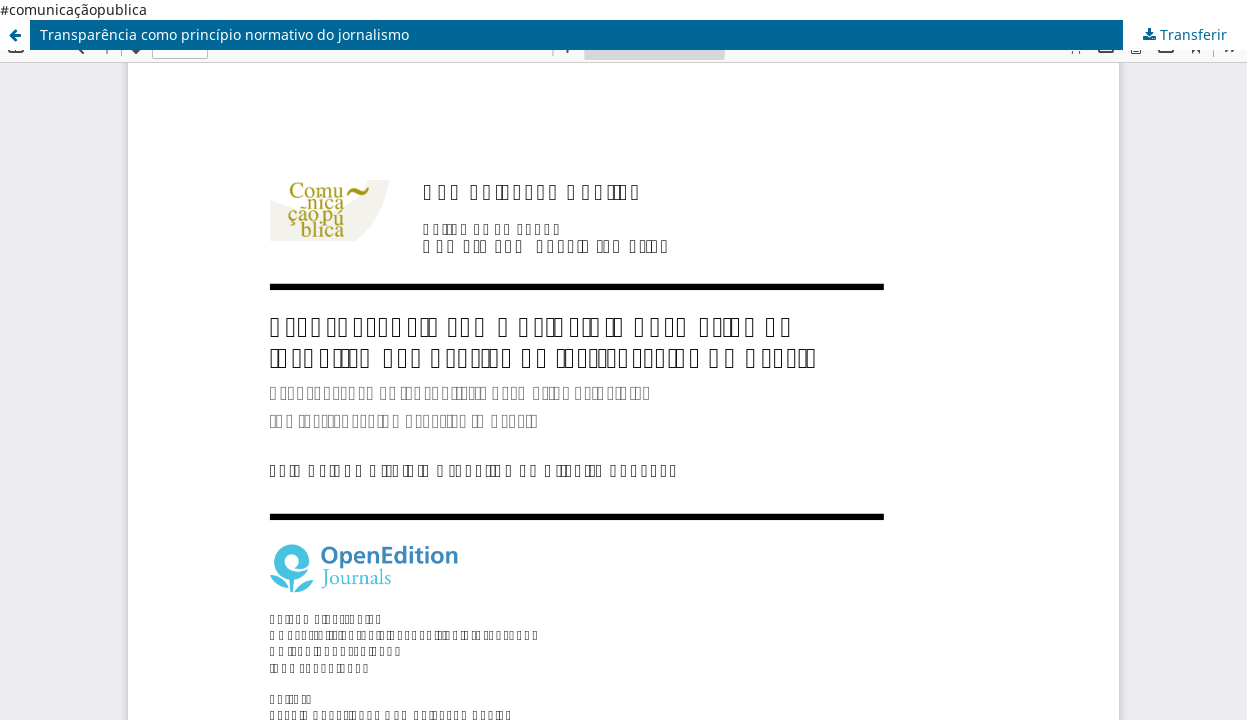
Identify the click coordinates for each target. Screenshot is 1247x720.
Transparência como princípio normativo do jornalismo (224, 34)
